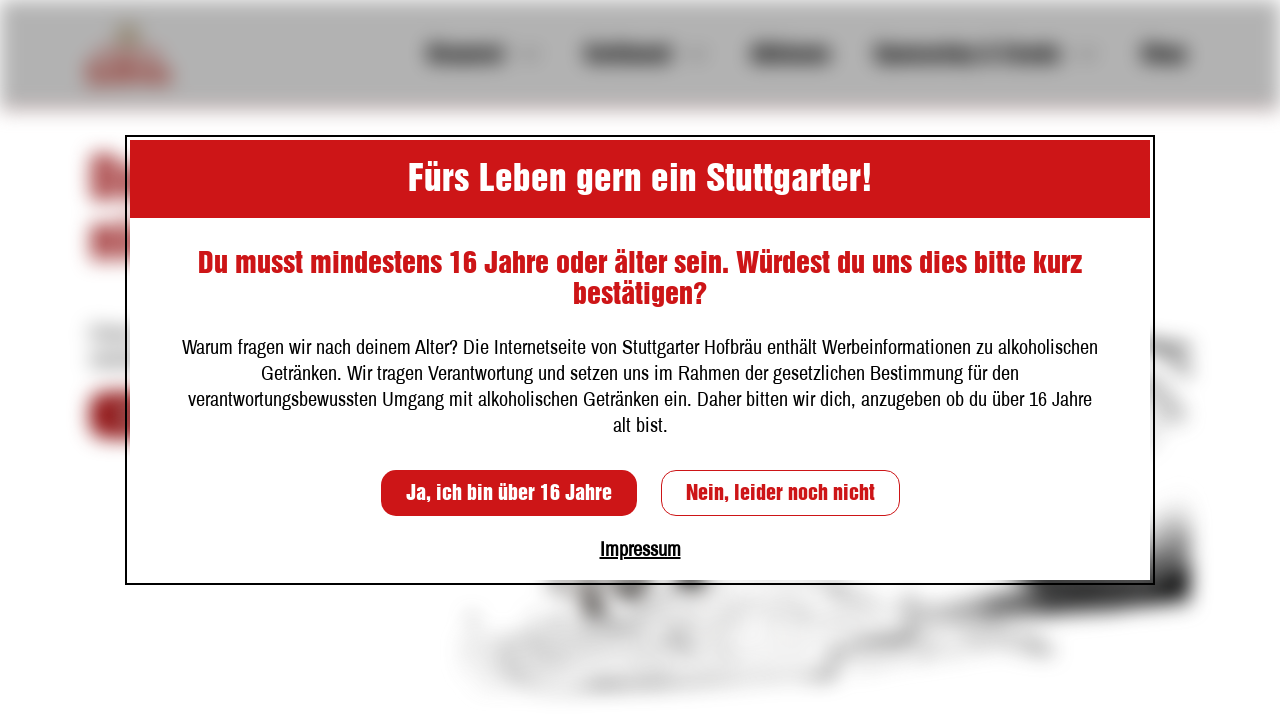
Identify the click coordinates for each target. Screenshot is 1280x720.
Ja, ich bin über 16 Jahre (509, 492)
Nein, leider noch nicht (780, 492)
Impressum (640, 548)
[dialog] (640, 360)
